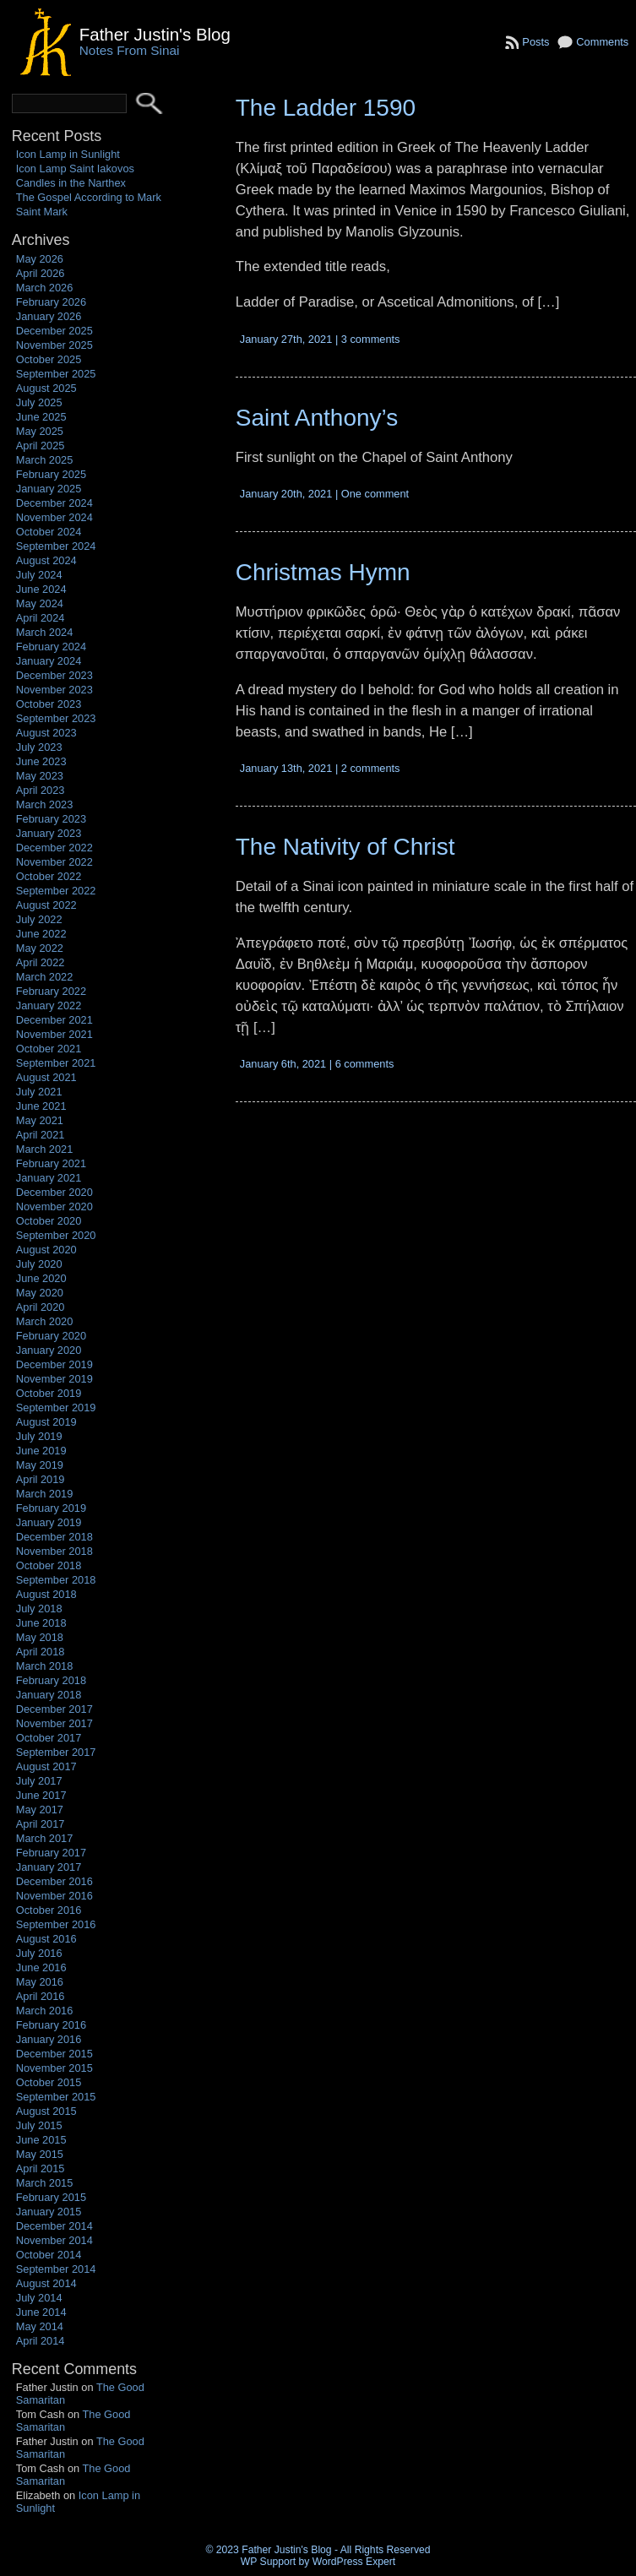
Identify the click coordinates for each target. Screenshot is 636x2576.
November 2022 (54, 862)
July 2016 (39, 1953)
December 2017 (54, 1709)
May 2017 (39, 1809)
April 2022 (40, 962)
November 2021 (54, 1034)
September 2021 (56, 1063)
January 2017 (49, 1867)
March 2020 (44, 1321)
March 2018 (44, 1666)
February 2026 (51, 302)
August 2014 (46, 2283)
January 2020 (49, 1350)
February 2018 (51, 1680)
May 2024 (39, 603)
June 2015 (41, 2139)
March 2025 (44, 460)
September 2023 (56, 718)
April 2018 (40, 1651)
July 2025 (39, 402)
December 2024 (54, 503)
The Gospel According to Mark (88, 197)
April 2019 (40, 1479)
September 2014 (56, 2269)
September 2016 (56, 1924)
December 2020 (54, 1192)
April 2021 (40, 1134)
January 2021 (49, 1177)
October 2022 (49, 876)
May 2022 (39, 948)
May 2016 (39, 1981)
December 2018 (54, 1536)
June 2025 (41, 416)
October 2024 (49, 531)
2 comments (370, 768)
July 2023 (39, 747)
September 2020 (56, 1235)
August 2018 (46, 1594)
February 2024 (51, 646)
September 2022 (56, 890)
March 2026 (44, 287)
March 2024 (44, 632)
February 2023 (51, 818)
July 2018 (39, 1608)
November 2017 (54, 1723)
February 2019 (51, 1508)
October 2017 (49, 1737)
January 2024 (49, 661)
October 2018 (49, 1565)
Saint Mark (42, 211)
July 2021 (39, 1091)
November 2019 (54, 1378)
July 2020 (39, 1264)
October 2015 (49, 2082)
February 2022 (51, 991)
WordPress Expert (354, 2562)
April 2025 (40, 445)
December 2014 (54, 2226)
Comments (602, 41)
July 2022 (39, 919)
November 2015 (54, 2068)
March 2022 (44, 976)
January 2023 (49, 833)
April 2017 (40, 1824)
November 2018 (54, 1551)
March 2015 (44, 2183)
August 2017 (46, 1766)
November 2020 (54, 1206)
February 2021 (51, 1163)
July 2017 (39, 1780)
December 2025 (54, 330)
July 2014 (39, 2297)
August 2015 (46, 2111)
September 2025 (56, 373)
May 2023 (39, 775)
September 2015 (56, 2096)
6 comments (364, 1063)
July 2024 (39, 574)
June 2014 (41, 2312)
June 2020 (41, 1278)
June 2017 (41, 1795)
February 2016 (51, 2025)
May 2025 (39, 431)
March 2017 (44, 1838)
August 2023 (46, 732)
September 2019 (56, 1407)
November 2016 (54, 1895)
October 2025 (49, 359)
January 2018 (49, 1694)
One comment (375, 493)
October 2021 (49, 1048)
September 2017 (56, 1752)
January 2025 (49, 488)
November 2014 (54, 2240)
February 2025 (51, 474)
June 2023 (41, 761)
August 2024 (46, 560)
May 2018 (39, 1637)
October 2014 (49, 2254)
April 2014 (40, 2340)
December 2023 (54, 675)
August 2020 (46, 1249)
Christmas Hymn (323, 572)
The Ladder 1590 (326, 108)
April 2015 (40, 2168)
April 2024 (40, 617)
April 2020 (40, 1307)
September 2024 (56, 546)
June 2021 (41, 1106)
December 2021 (54, 1020)
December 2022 (54, 847)
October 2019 (49, 1393)
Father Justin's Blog (155, 34)
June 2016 (41, 1967)
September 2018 (56, 1579)
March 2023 (44, 804)
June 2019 (41, 1450)
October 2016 (49, 1910)
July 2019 (39, 1436)
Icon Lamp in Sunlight (68, 154)
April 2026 (40, 273)
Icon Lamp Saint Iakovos (75, 168)
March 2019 (44, 1493)
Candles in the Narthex (71, 183)
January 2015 (49, 2211)
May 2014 (39, 2326)
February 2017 (51, 1852)
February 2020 (51, 1335)
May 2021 (39, 1120)
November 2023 (54, 689)
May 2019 (39, 1465)
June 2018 (41, 1623)
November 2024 (54, 517)
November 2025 (54, 345)
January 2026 (49, 316)
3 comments (370, 339)
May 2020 (39, 1292)
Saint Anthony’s (317, 418)
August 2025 (46, 388)
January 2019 (49, 1522)
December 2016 (54, 1881)
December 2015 (54, 2053)
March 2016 (44, 2010)
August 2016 (46, 1938)
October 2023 (49, 704)
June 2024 (41, 589)
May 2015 (39, 2154)
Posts (535, 41)
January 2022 (49, 1005)
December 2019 (54, 1364)
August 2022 (46, 905)
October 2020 (49, 1221)
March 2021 (44, 1149)
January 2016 (49, 2039)
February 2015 (51, 2197)
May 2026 (39, 259)
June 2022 (41, 933)
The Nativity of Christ (345, 847)
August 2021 (46, 1077)
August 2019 (46, 1422)
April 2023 (40, 790)
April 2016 (40, 1996)
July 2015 (39, 2125)
